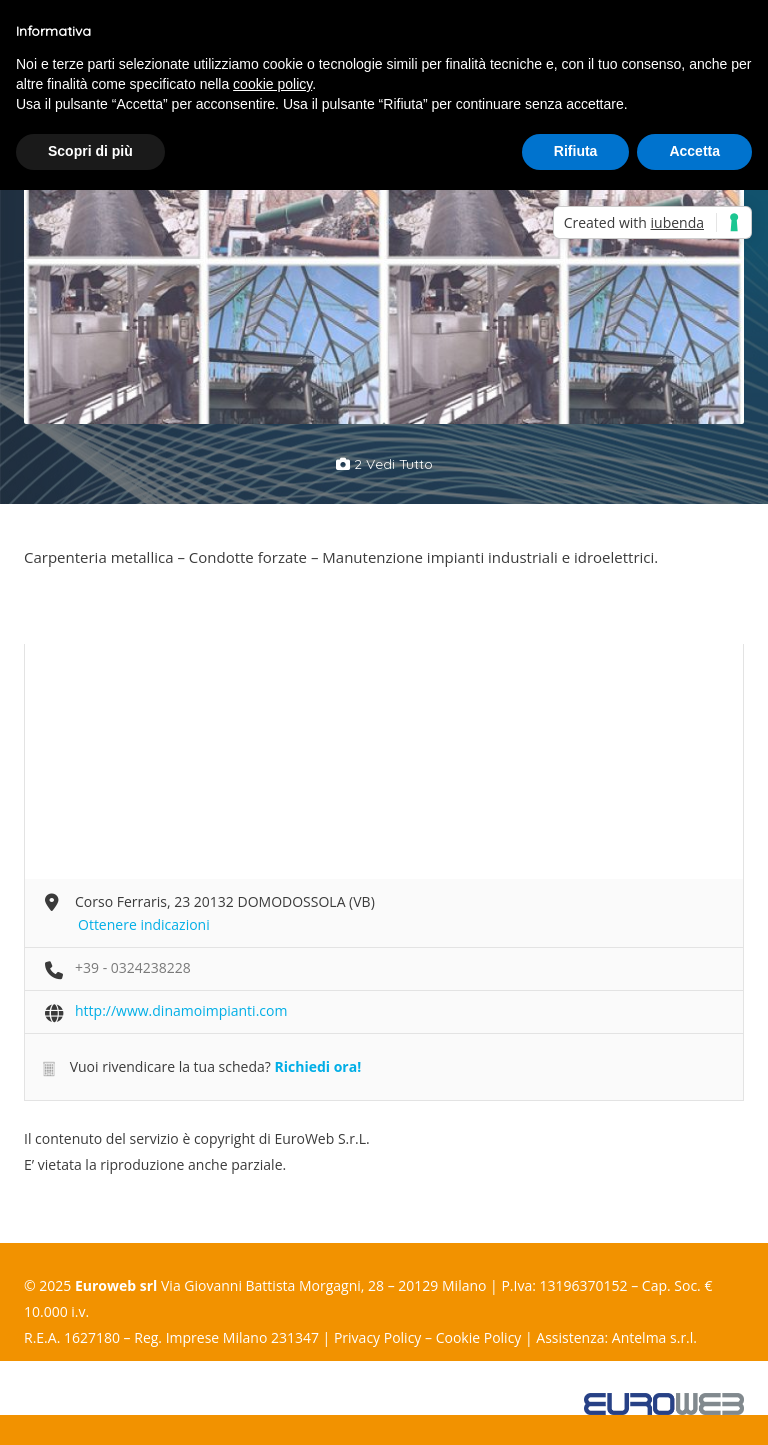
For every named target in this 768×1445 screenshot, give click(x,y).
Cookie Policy (479, 1337)
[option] (204, 293)
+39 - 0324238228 (133, 967)
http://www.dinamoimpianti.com (181, 1010)
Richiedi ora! (317, 1066)
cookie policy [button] (272, 84)
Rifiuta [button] (576, 151)
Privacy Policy (377, 1337)
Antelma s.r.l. (654, 1337)
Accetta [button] (694, 151)
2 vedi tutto (384, 464)
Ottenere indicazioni (144, 924)
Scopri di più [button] (90, 151)
